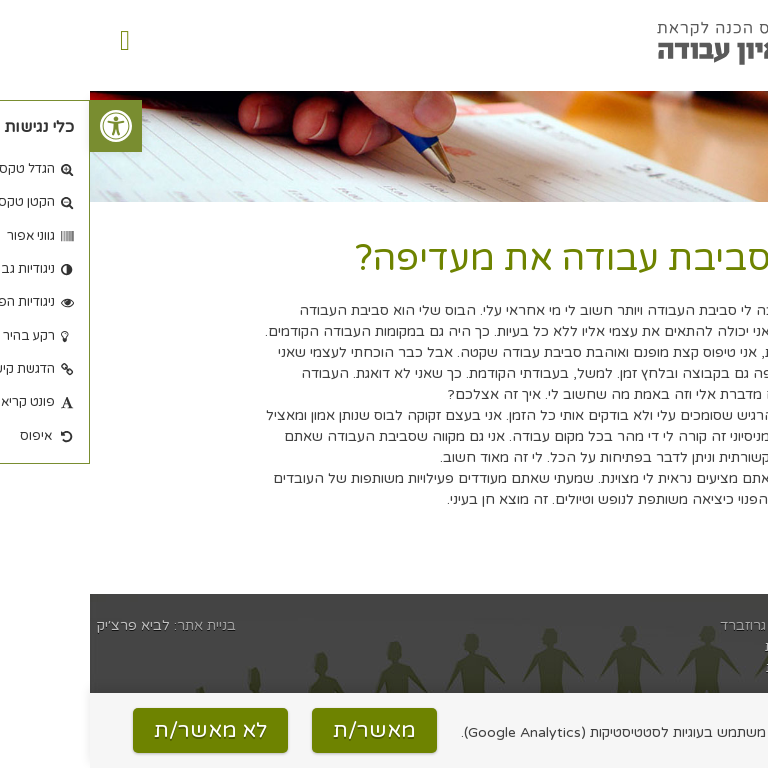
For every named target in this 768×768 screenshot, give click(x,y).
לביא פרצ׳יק (43, 625)
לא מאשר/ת (120, 730)
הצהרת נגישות (718, 646)
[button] (26, 126)
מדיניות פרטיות (718, 667)
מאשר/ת (284, 730)
